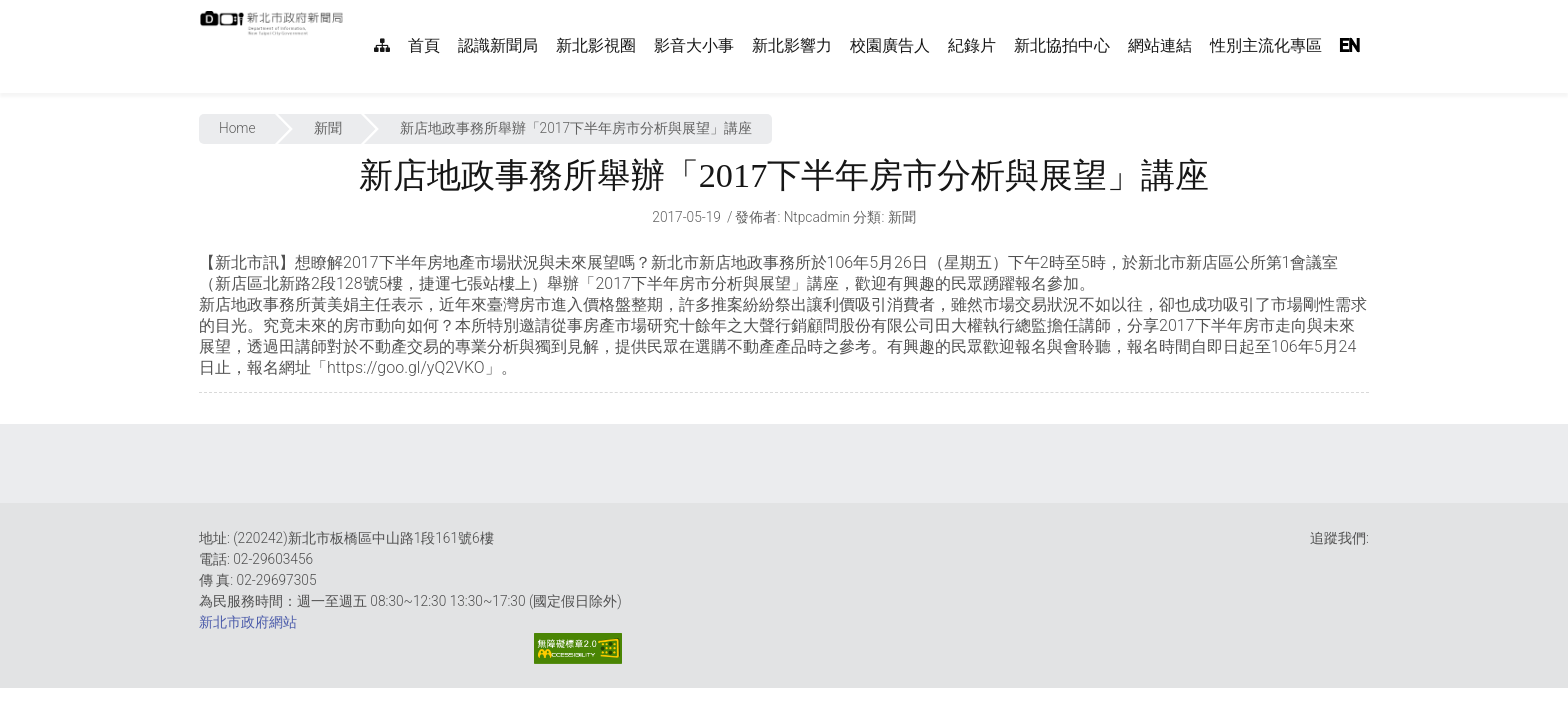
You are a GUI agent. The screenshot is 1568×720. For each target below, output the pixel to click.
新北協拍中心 (1062, 45)
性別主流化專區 (1266, 45)
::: (354, 10)
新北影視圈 (596, 45)
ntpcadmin (817, 217)
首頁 (424, 45)
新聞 (328, 128)
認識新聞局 (498, 45)
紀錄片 (972, 45)
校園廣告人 (890, 45)
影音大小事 (694, 45)
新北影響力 (792, 45)
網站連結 (1160, 45)
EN (1350, 45)
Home (237, 128)
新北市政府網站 (248, 622)
